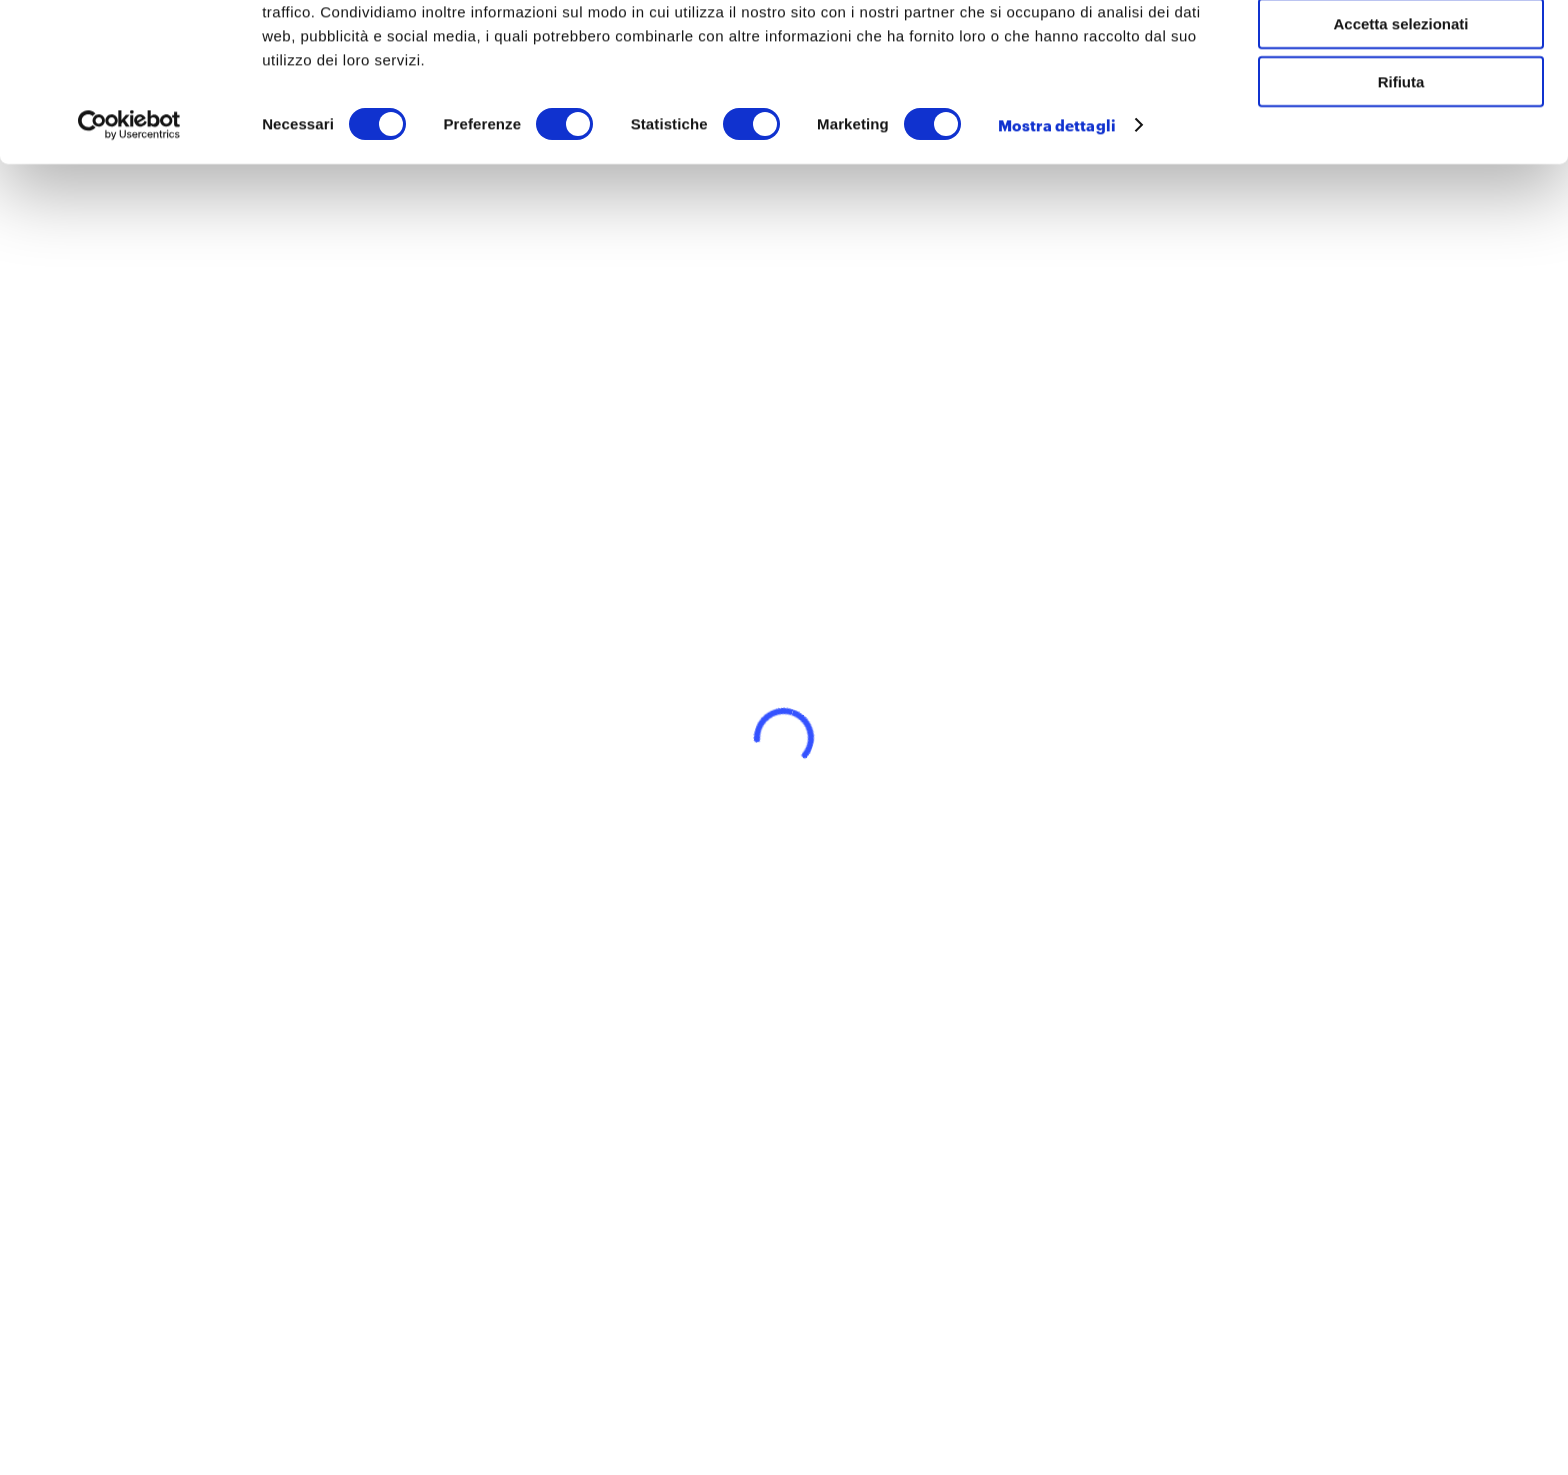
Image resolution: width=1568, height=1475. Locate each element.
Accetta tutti (1401, 49)
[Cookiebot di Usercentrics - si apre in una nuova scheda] (129, 210)
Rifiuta (1401, 166)
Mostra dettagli (1057, 210)
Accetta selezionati (1400, 108)
